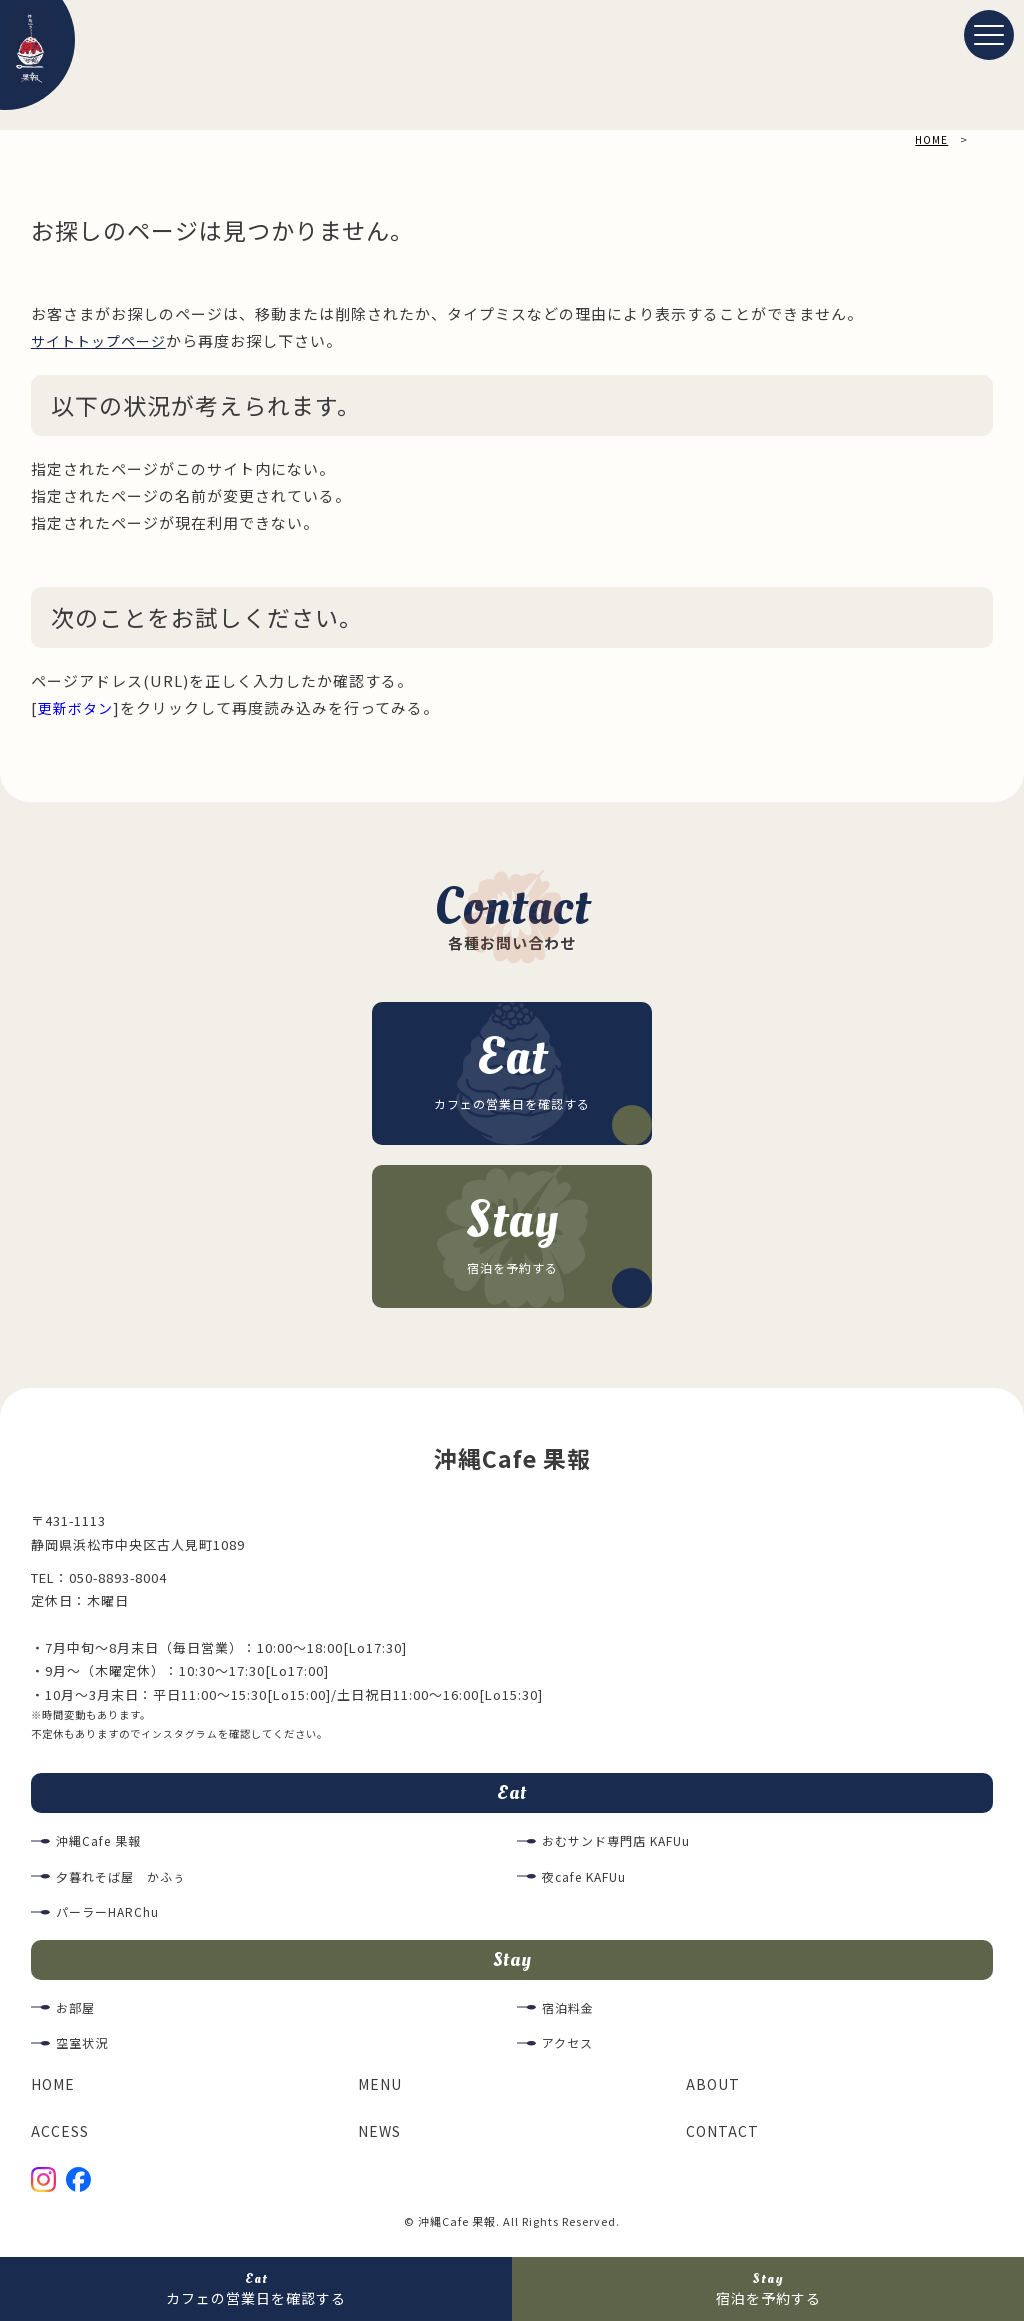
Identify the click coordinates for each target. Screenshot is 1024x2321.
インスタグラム (179, 1736)
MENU (382, 2092)
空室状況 (84, 2052)
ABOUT (714, 2092)
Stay (512, 1967)
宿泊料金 (570, 2016)
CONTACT (723, 2139)
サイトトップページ (103, 340)
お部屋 (77, 2016)
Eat (512, 1798)
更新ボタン (78, 707)
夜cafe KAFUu (588, 1882)
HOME (55, 2092)
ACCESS (60, 2139)
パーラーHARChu (110, 1918)
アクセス (569, 2052)
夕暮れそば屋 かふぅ (126, 1882)
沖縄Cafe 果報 (102, 1847)
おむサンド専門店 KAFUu (622, 1847)
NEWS (381, 2139)
